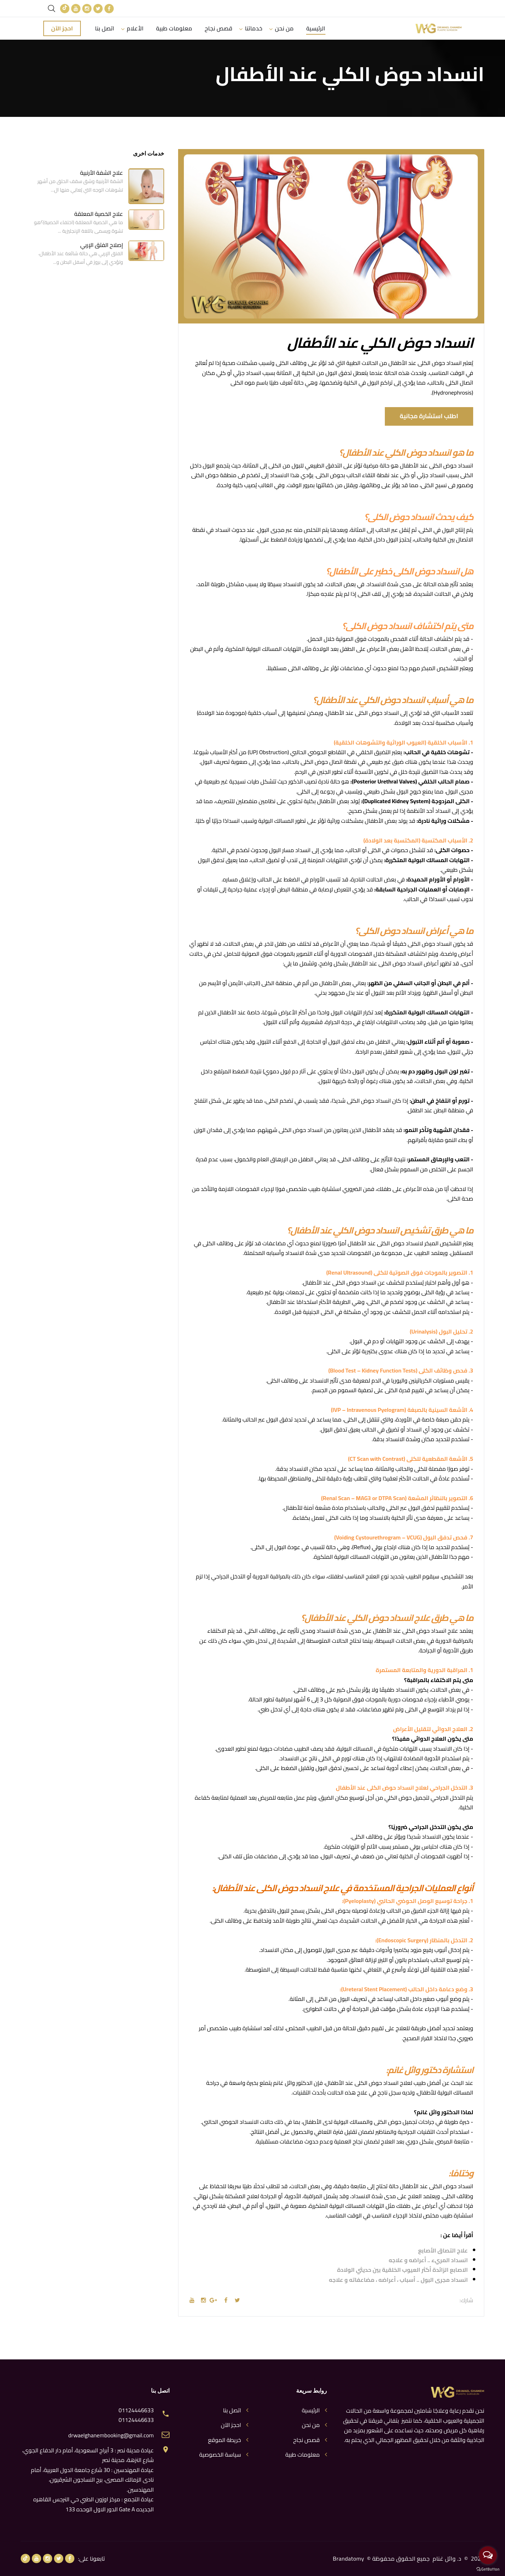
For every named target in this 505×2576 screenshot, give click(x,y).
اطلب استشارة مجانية (429, 416)
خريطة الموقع (224, 2440)
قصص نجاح (219, 28)
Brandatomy (348, 2558)
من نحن (284, 28)
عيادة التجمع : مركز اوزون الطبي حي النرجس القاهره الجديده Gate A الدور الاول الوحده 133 (93, 2504)
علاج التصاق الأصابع (443, 2250)
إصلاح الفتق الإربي (101, 245)
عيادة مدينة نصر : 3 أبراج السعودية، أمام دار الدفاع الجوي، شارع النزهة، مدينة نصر (88, 2455)
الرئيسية (316, 28)
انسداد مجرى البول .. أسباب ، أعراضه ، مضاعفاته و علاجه (398, 2280)
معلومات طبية (174, 28)
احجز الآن (62, 28)
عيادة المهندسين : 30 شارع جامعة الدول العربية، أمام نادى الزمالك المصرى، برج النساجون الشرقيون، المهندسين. (92, 2479)
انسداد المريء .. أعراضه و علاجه (428, 2260)
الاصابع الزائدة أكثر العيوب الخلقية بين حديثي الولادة (402, 2270)
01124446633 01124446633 (136, 2415)
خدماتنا (254, 28)
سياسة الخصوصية (220, 2454)
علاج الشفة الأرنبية (101, 172)
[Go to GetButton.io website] (487, 2569)
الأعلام (135, 28)
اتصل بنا (104, 28)
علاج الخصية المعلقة (98, 213)
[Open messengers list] (488, 2555)
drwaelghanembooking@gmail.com (111, 2435)
